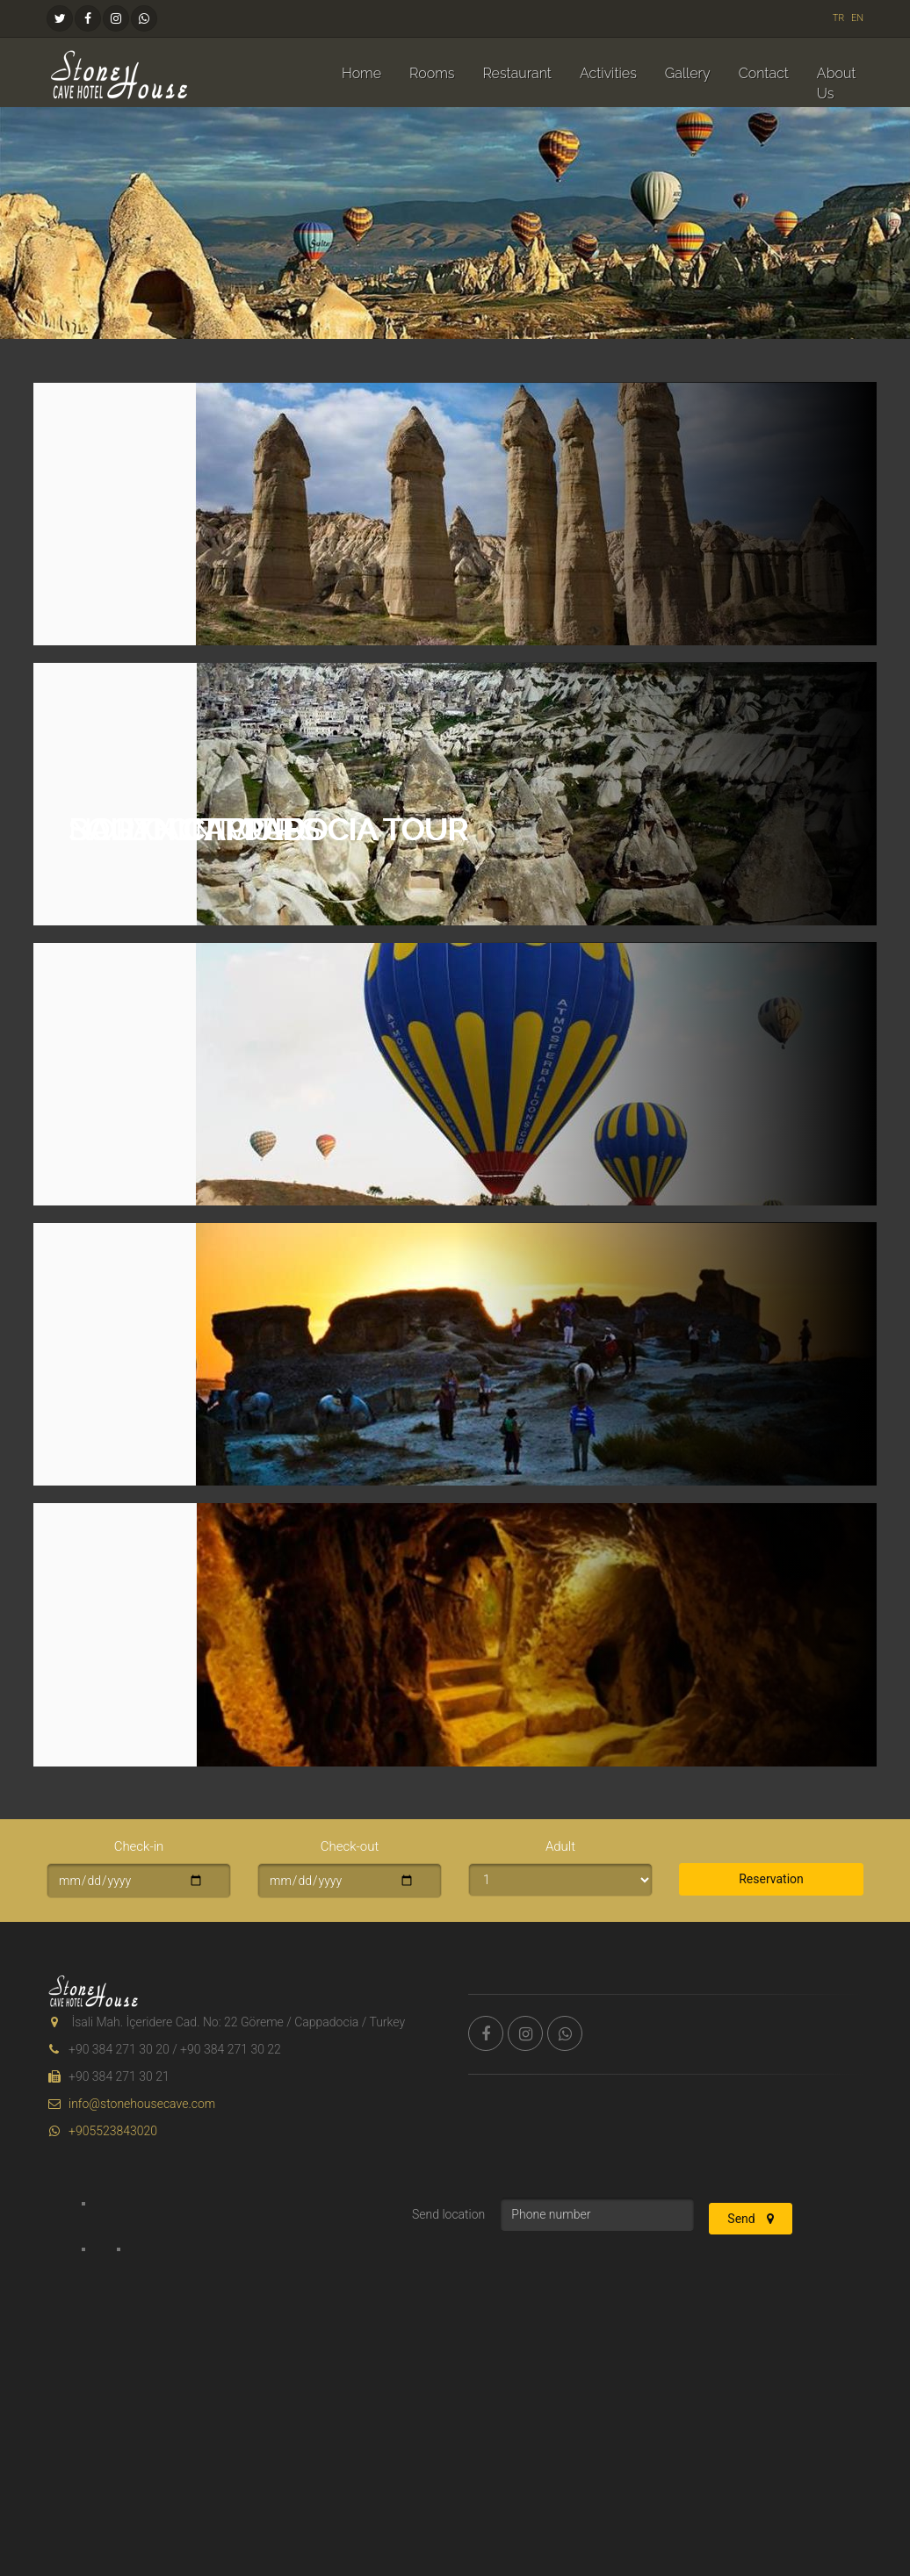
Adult (560, 1846)
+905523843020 (102, 2131)
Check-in (139, 1846)
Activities (608, 73)
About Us (836, 83)
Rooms (431, 73)
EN (857, 18)
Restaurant (516, 73)
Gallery (688, 73)
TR (839, 18)
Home (361, 73)
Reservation (771, 1879)
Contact (764, 73)
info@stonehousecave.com (131, 2104)
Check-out (350, 1846)
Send (750, 2219)
